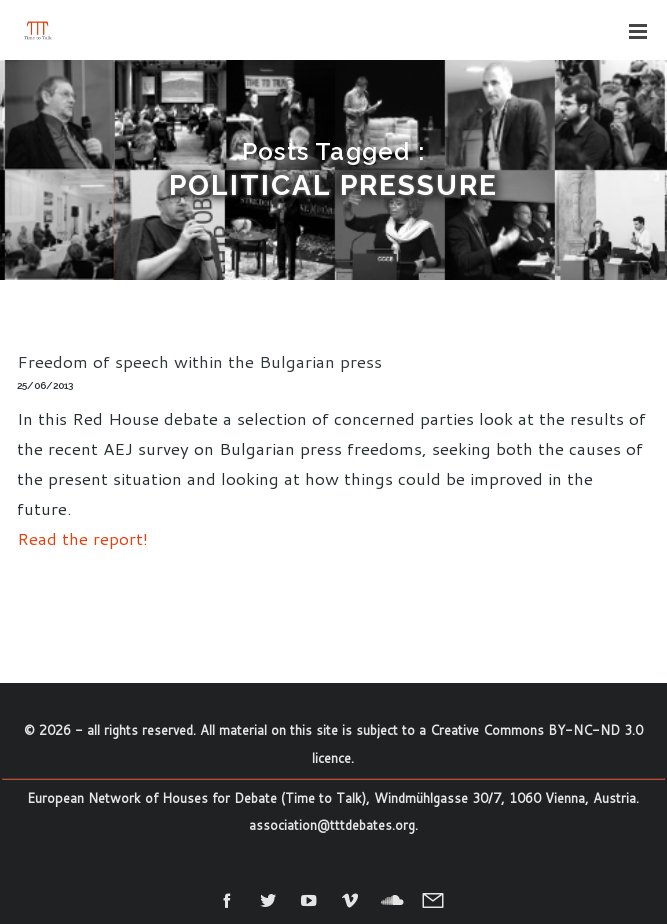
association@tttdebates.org (332, 825)
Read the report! (82, 538)
